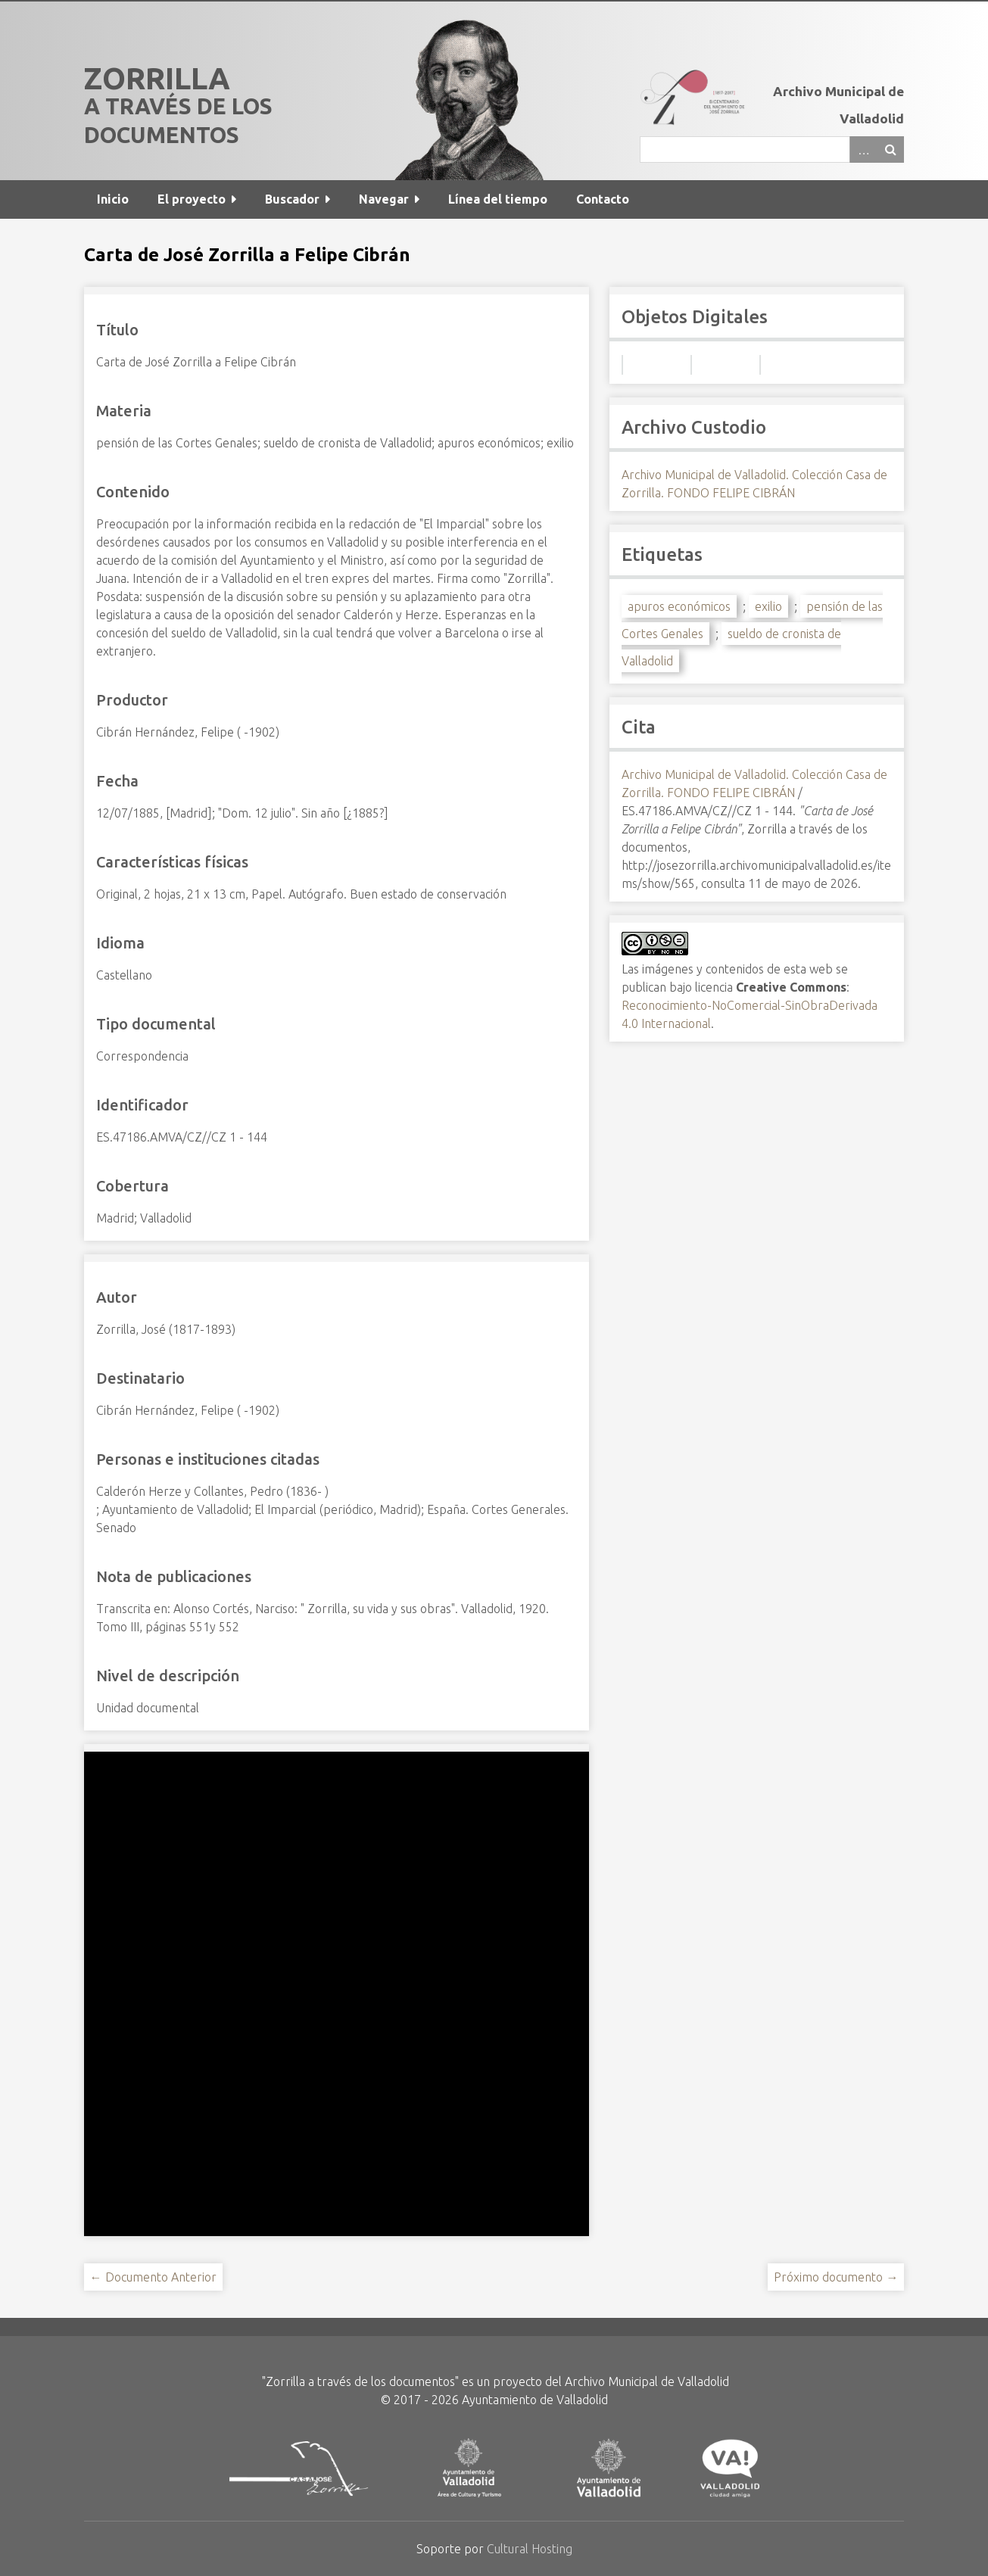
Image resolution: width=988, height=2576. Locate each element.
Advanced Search (863, 149)
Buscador (292, 199)
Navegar (384, 199)
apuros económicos (679, 606)
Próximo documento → (836, 2277)
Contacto (602, 199)
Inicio (113, 199)
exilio (768, 606)
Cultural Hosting (529, 2549)
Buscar (890, 149)
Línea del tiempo (497, 199)
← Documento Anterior (153, 2277)
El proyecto (191, 199)
